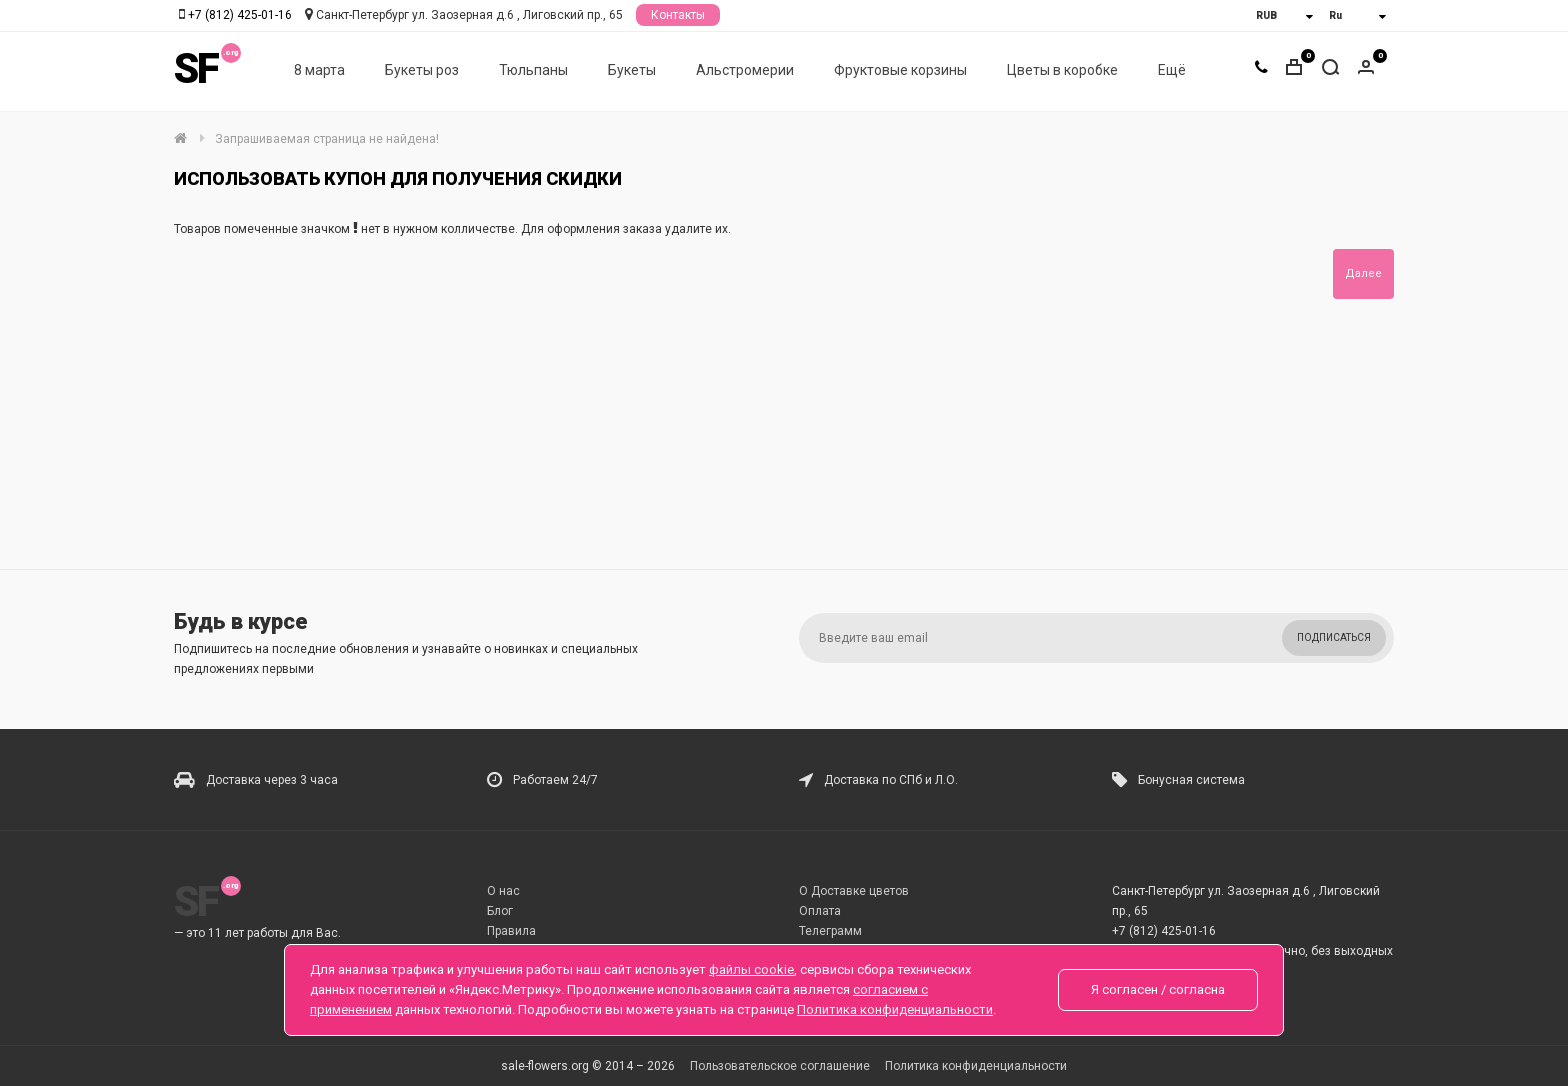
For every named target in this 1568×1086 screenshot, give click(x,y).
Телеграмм (830, 931)
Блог (500, 911)
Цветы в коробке (1062, 71)
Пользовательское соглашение (780, 1066)
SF (196, 69)
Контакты (678, 15)
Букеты (632, 71)
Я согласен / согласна (1158, 989)
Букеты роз (422, 71)
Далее (1363, 273)
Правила (511, 931)
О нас (503, 891)
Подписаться (1334, 637)
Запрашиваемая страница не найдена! (327, 139)
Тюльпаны (533, 71)
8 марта (319, 71)
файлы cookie (751, 969)
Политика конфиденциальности (976, 1066)
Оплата (820, 911)
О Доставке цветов (854, 891)
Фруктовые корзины (900, 71)
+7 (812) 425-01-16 (240, 15)
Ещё (1172, 71)
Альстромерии (745, 71)
